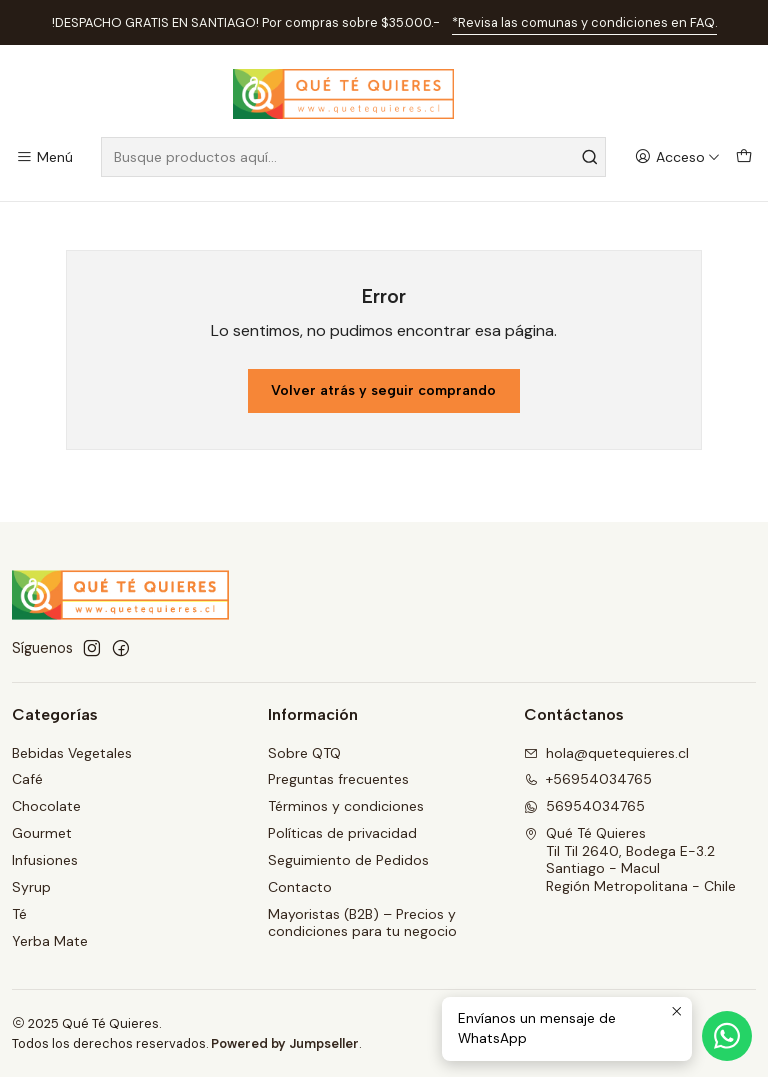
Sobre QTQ (304, 753)
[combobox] (353, 157)
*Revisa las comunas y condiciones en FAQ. (584, 22)
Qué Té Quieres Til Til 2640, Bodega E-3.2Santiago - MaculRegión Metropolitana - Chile (630, 859)
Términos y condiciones (346, 806)
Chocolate (46, 806)
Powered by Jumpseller (285, 1043)
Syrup (31, 887)
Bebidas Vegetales (72, 753)
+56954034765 (588, 779)
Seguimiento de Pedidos (348, 860)
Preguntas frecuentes (338, 779)
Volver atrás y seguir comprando (383, 390)
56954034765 (584, 806)
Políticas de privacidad (342, 833)
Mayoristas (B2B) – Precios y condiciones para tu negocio (362, 923)
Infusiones (45, 860)
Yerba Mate (50, 941)
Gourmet (42, 833)
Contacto (300, 887)
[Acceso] (677, 157)
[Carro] (744, 157)
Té (19, 914)
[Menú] (44, 157)
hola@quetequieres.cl (606, 753)
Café (27, 779)
